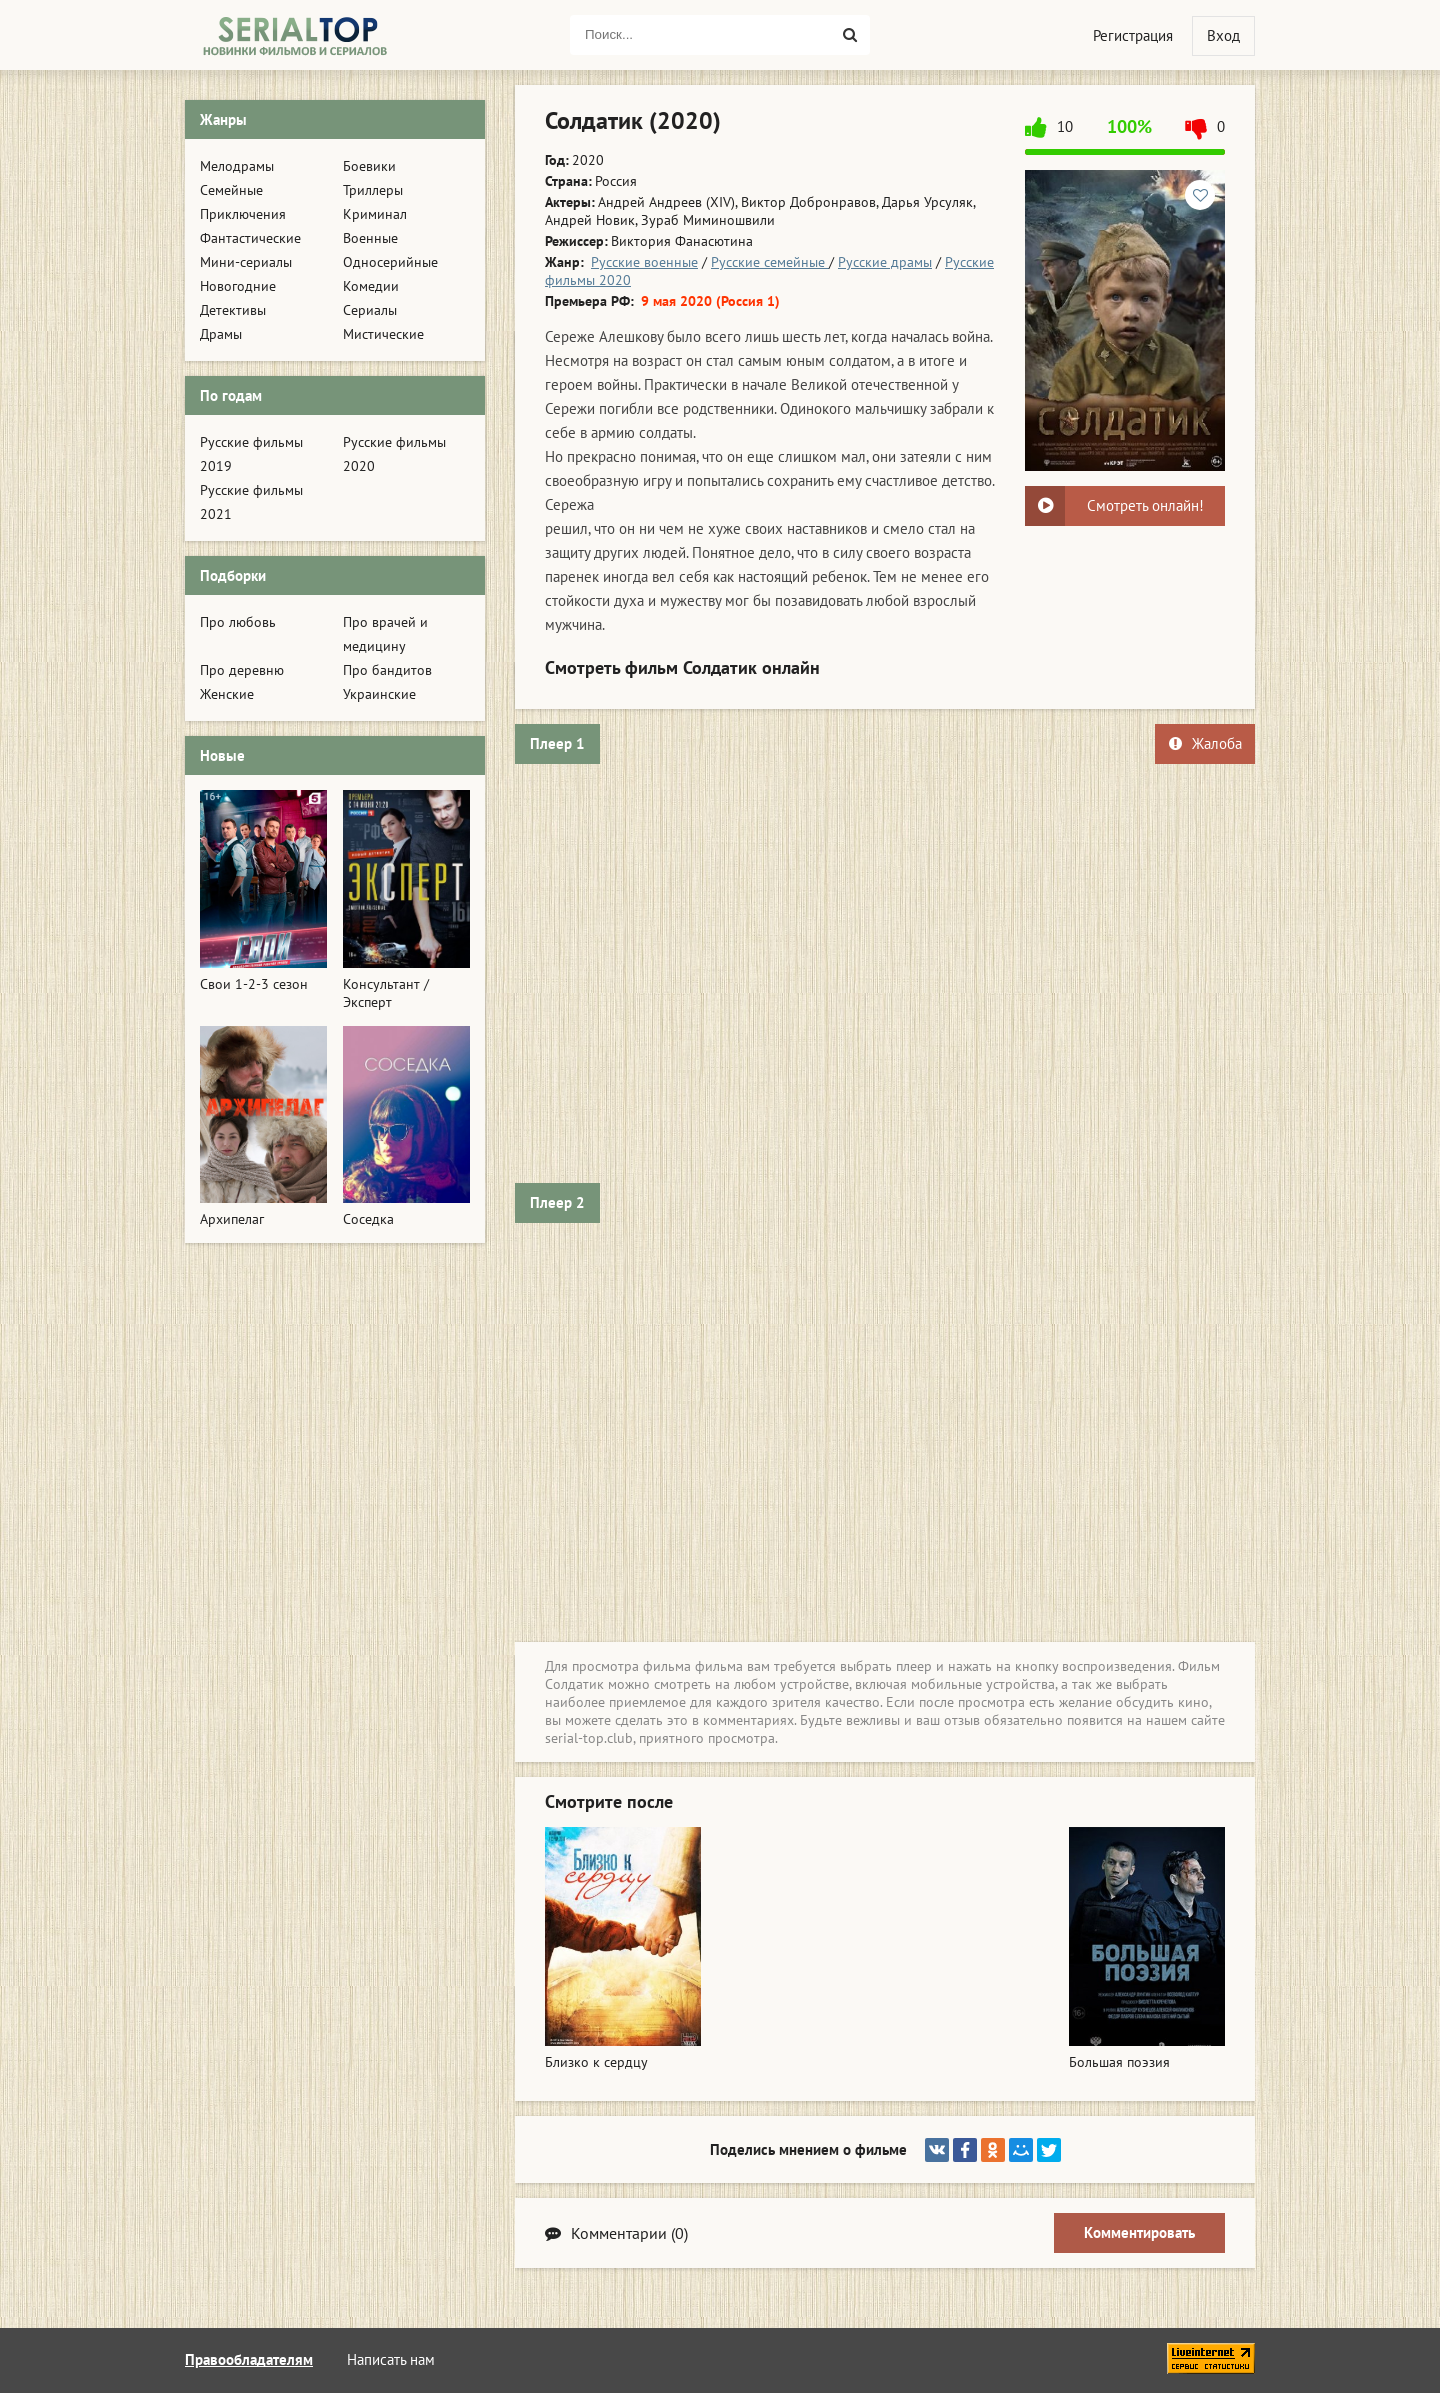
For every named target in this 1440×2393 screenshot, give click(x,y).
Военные (370, 238)
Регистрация (1133, 35)
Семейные (231, 190)
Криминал (375, 214)
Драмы (221, 334)
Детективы (233, 310)
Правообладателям (249, 2359)
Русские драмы (885, 262)
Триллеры (373, 190)
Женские (227, 694)
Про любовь (238, 622)
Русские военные (644, 262)
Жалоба (1205, 743)
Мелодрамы (237, 166)
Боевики (369, 166)
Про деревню (242, 670)
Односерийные (390, 262)
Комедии (371, 286)
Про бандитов (387, 670)
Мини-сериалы (246, 262)
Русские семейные (770, 262)
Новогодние (238, 286)
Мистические (383, 334)
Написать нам (391, 2359)
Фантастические (250, 238)
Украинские (379, 694)
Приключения (243, 214)
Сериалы (370, 310)
